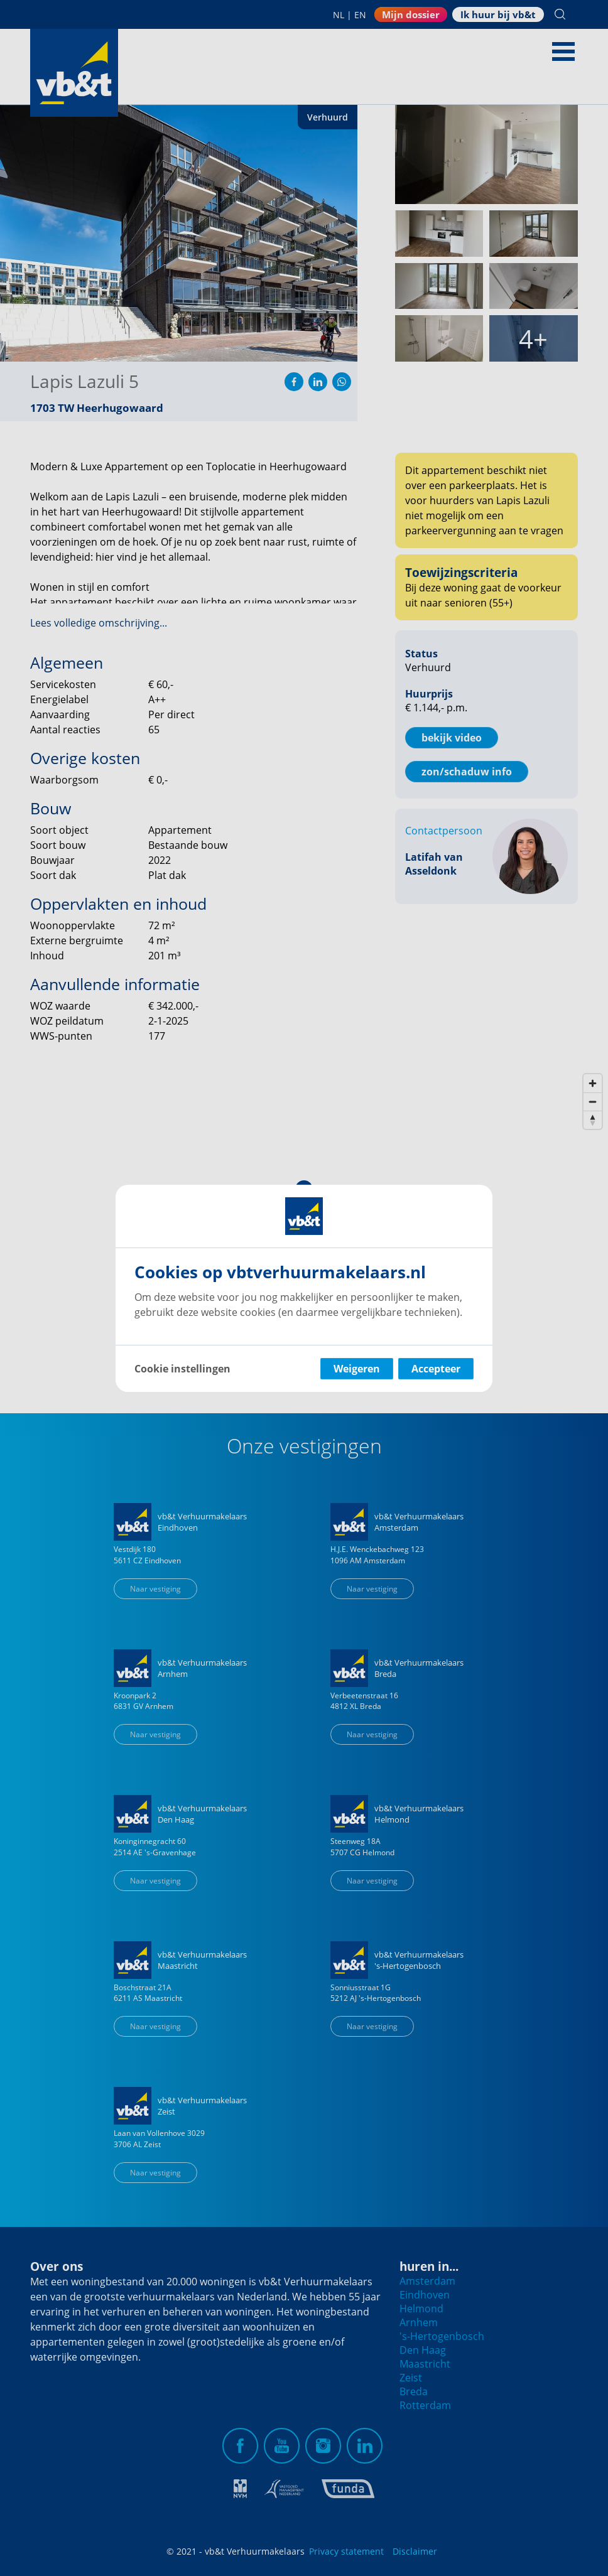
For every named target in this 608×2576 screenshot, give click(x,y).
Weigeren (357, 1369)
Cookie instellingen (182, 1369)
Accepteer (435, 1369)
